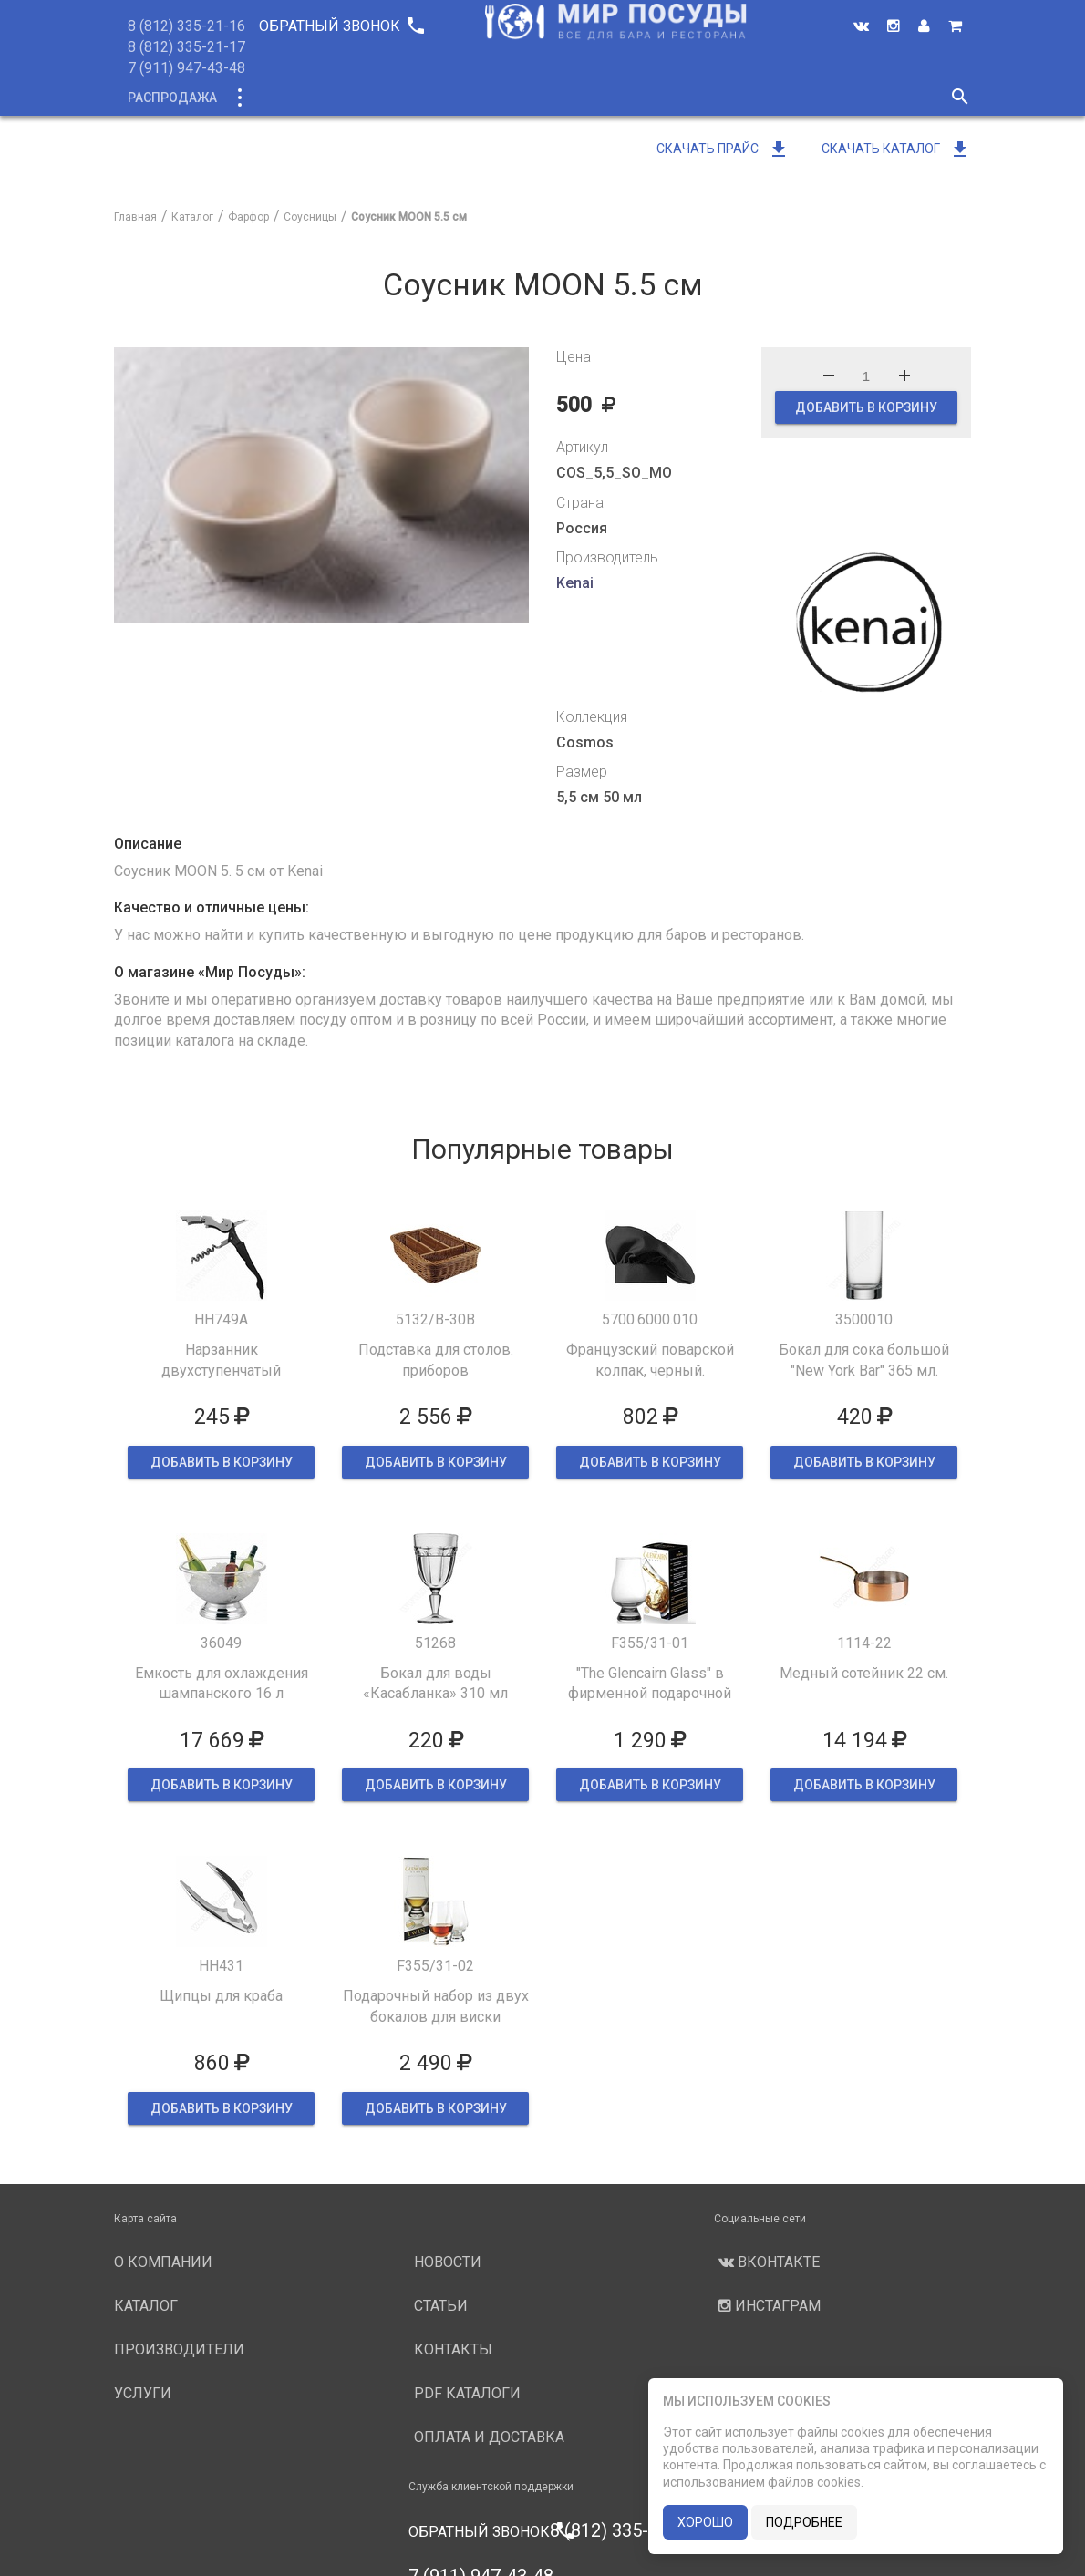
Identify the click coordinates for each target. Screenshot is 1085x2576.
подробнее (804, 2522)
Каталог (272, 97)
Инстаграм (767, 2305)
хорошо (705, 2522)
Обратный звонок (341, 26)
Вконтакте (767, 2262)
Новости (777, 97)
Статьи (441, 2305)
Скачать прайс (723, 148)
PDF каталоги (467, 2393)
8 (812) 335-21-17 (186, 47)
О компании (459, 97)
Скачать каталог (896, 148)
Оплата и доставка (489, 2437)
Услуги (694, 97)
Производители (585, 97)
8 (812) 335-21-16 (186, 26)
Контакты (453, 2349)
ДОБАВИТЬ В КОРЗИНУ (866, 407)
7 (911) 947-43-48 (186, 68)
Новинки (358, 97)
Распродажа (172, 97)
